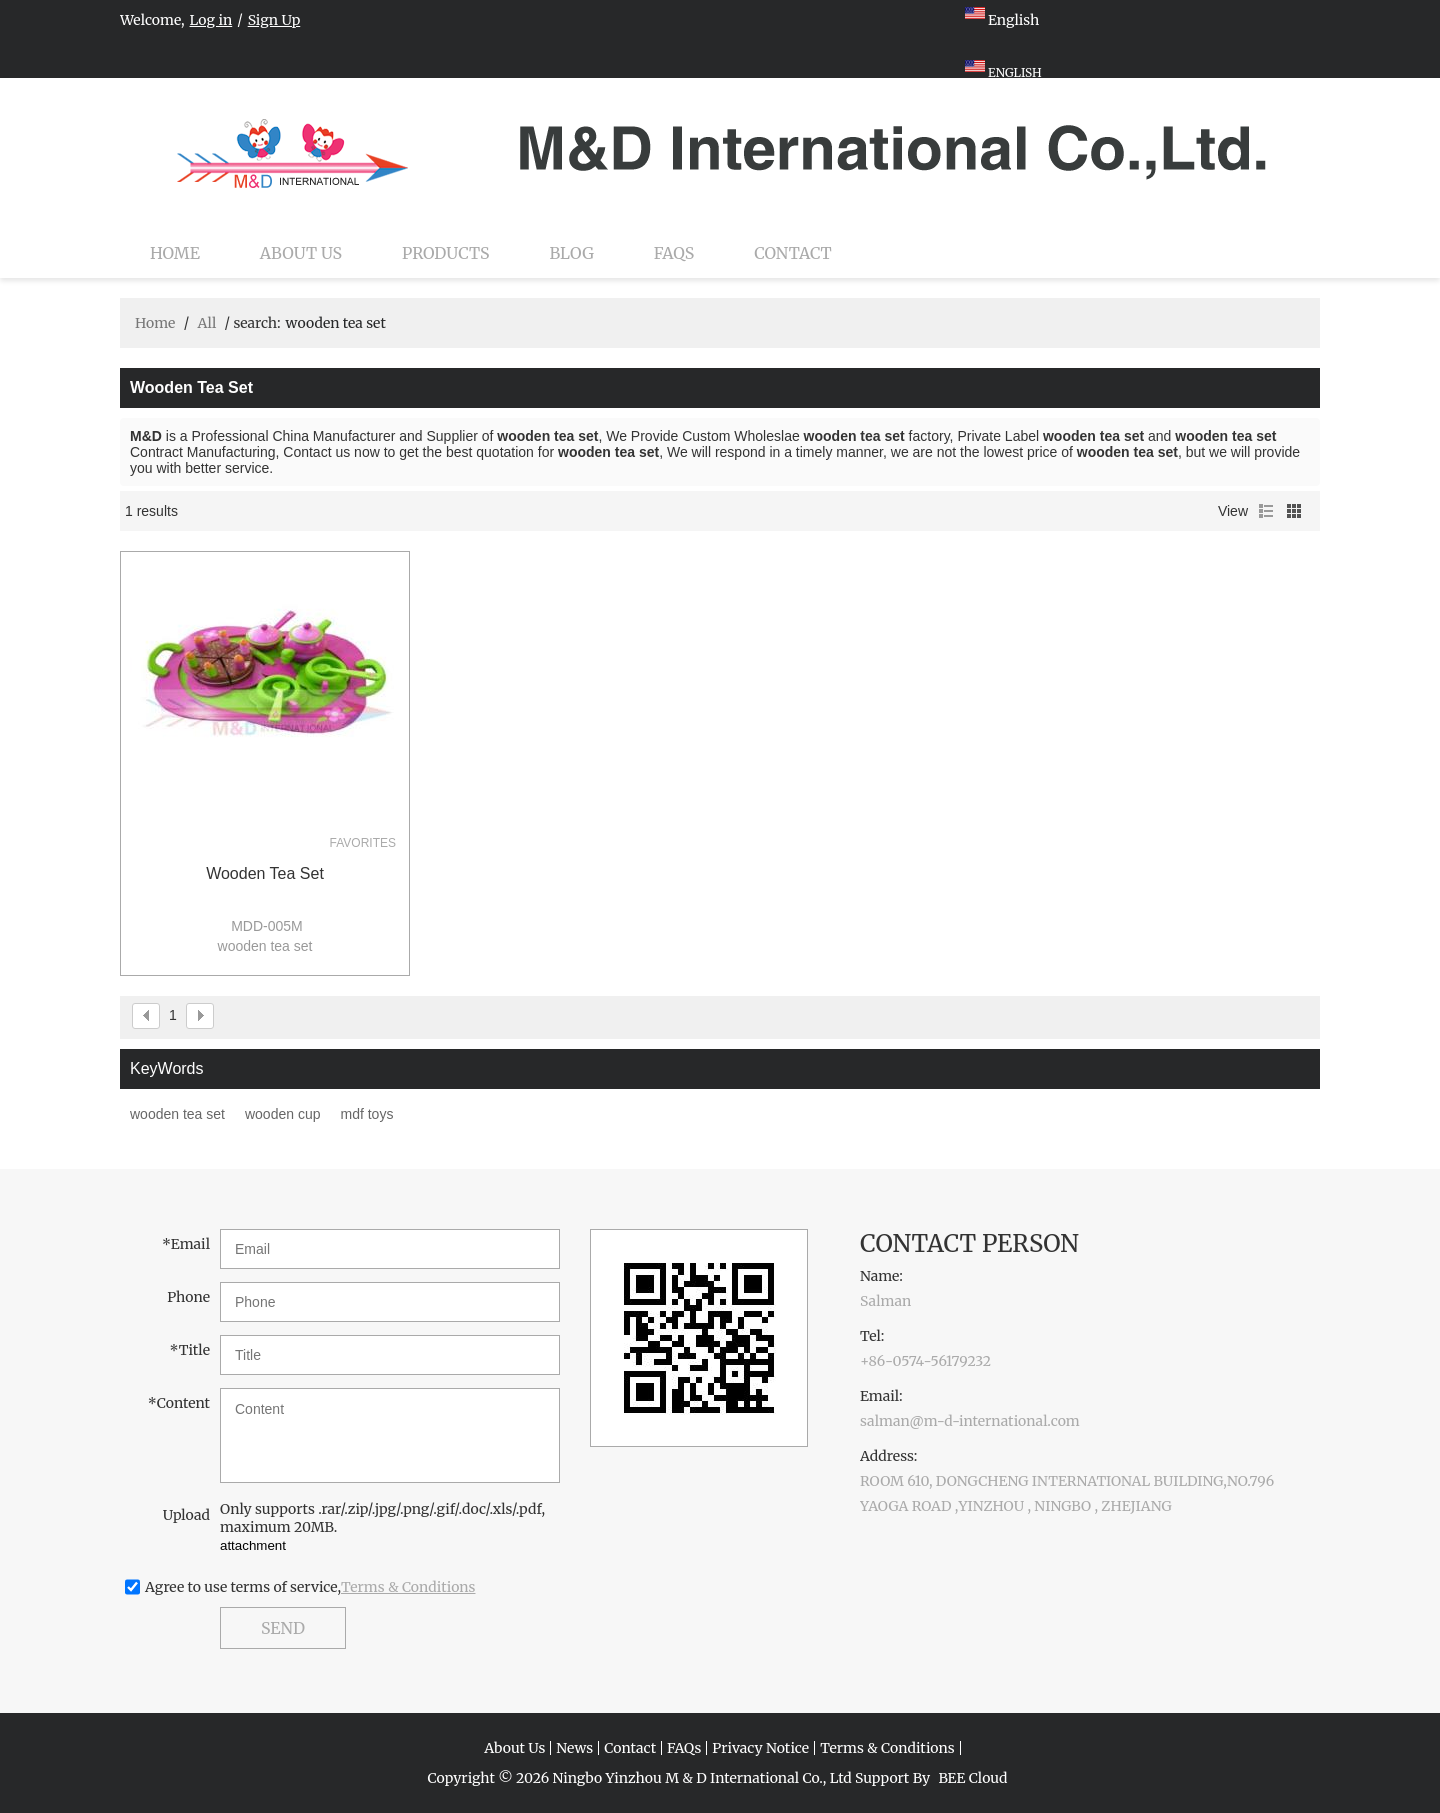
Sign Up (274, 20)
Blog (572, 253)
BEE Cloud (972, 1778)
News (574, 1748)
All (206, 323)
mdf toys (366, 1114)
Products (445, 253)
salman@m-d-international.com (970, 1421)
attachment (253, 1545)
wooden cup (283, 1114)
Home (175, 253)
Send (283, 1628)
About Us (301, 253)
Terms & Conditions (408, 1587)
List (1266, 511)
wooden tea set (265, 873)
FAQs (674, 253)
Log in (211, 20)
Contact (793, 253)
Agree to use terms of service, (310, 1587)
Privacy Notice (760, 1748)
